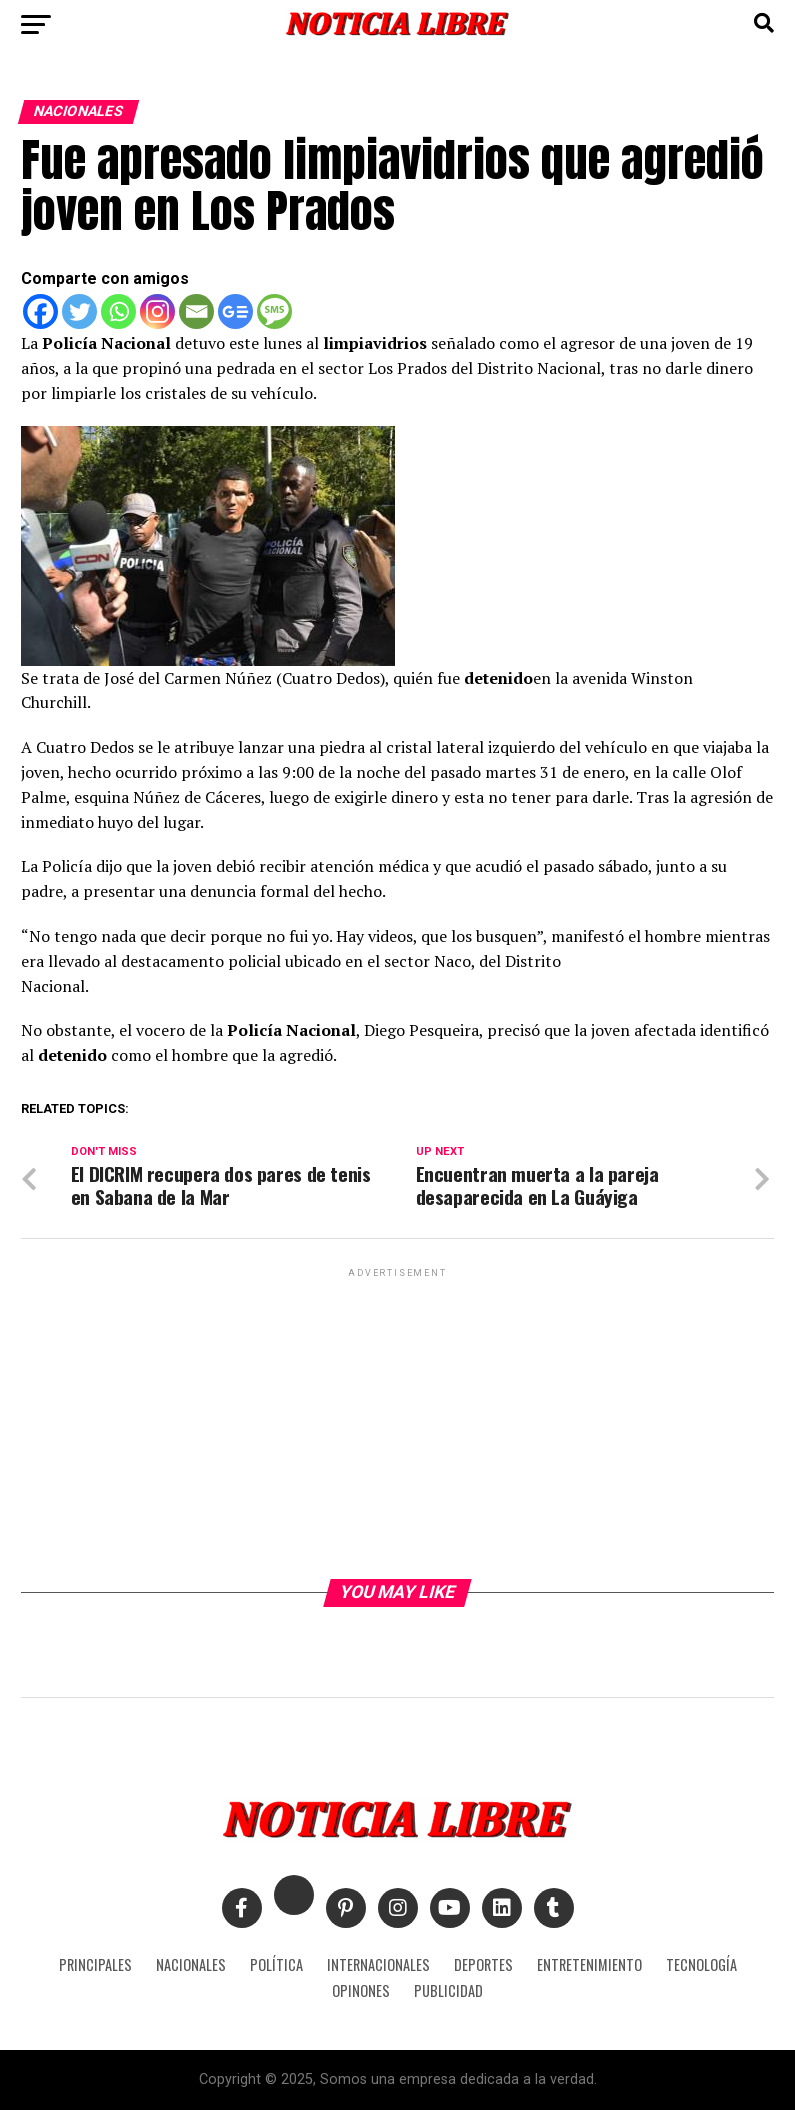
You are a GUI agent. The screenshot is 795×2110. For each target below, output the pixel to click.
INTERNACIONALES (378, 1964)
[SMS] (274, 311)
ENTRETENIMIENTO (589, 1964)
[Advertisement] (398, 1422)
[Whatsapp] (118, 311)
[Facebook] (40, 311)
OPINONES (361, 1990)
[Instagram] (157, 311)
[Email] (196, 311)
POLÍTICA (276, 1964)
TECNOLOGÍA (701, 1964)
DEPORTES (483, 1964)
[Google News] (235, 311)
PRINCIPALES (95, 1964)
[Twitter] (79, 311)
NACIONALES (191, 1964)
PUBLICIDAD (448, 1990)
